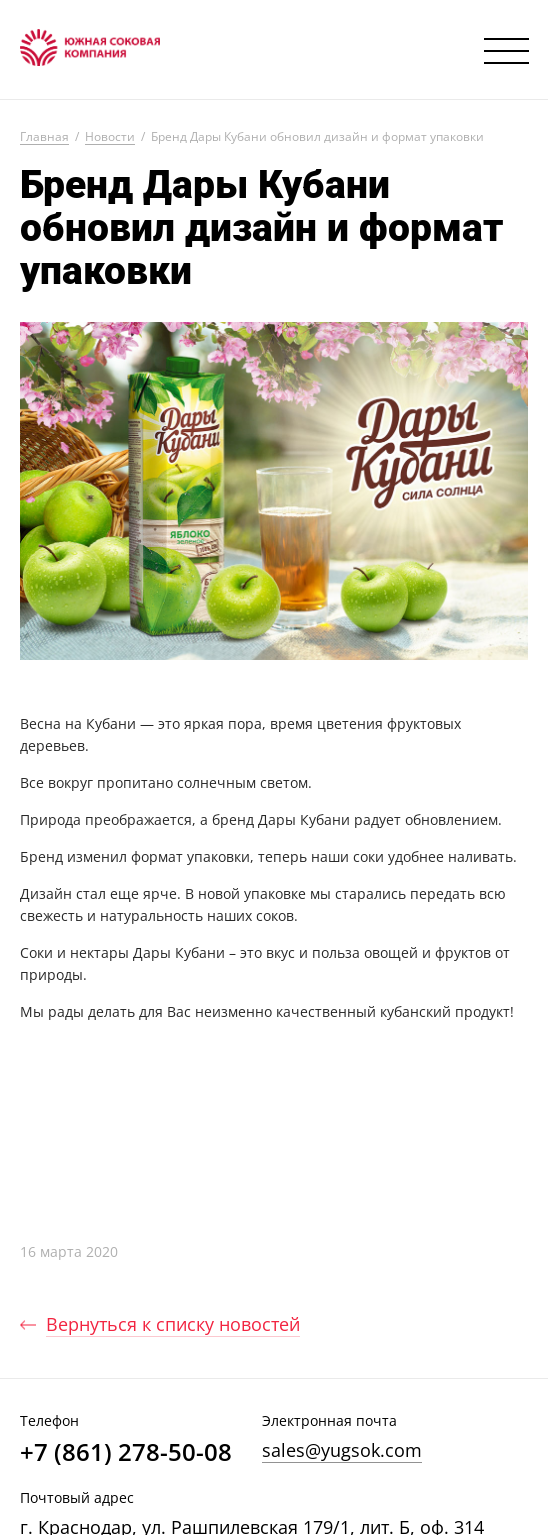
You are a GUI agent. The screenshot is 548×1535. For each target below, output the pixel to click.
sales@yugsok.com (342, 1450)
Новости (110, 137)
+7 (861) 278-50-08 (126, 1452)
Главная (44, 137)
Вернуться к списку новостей (173, 1324)
